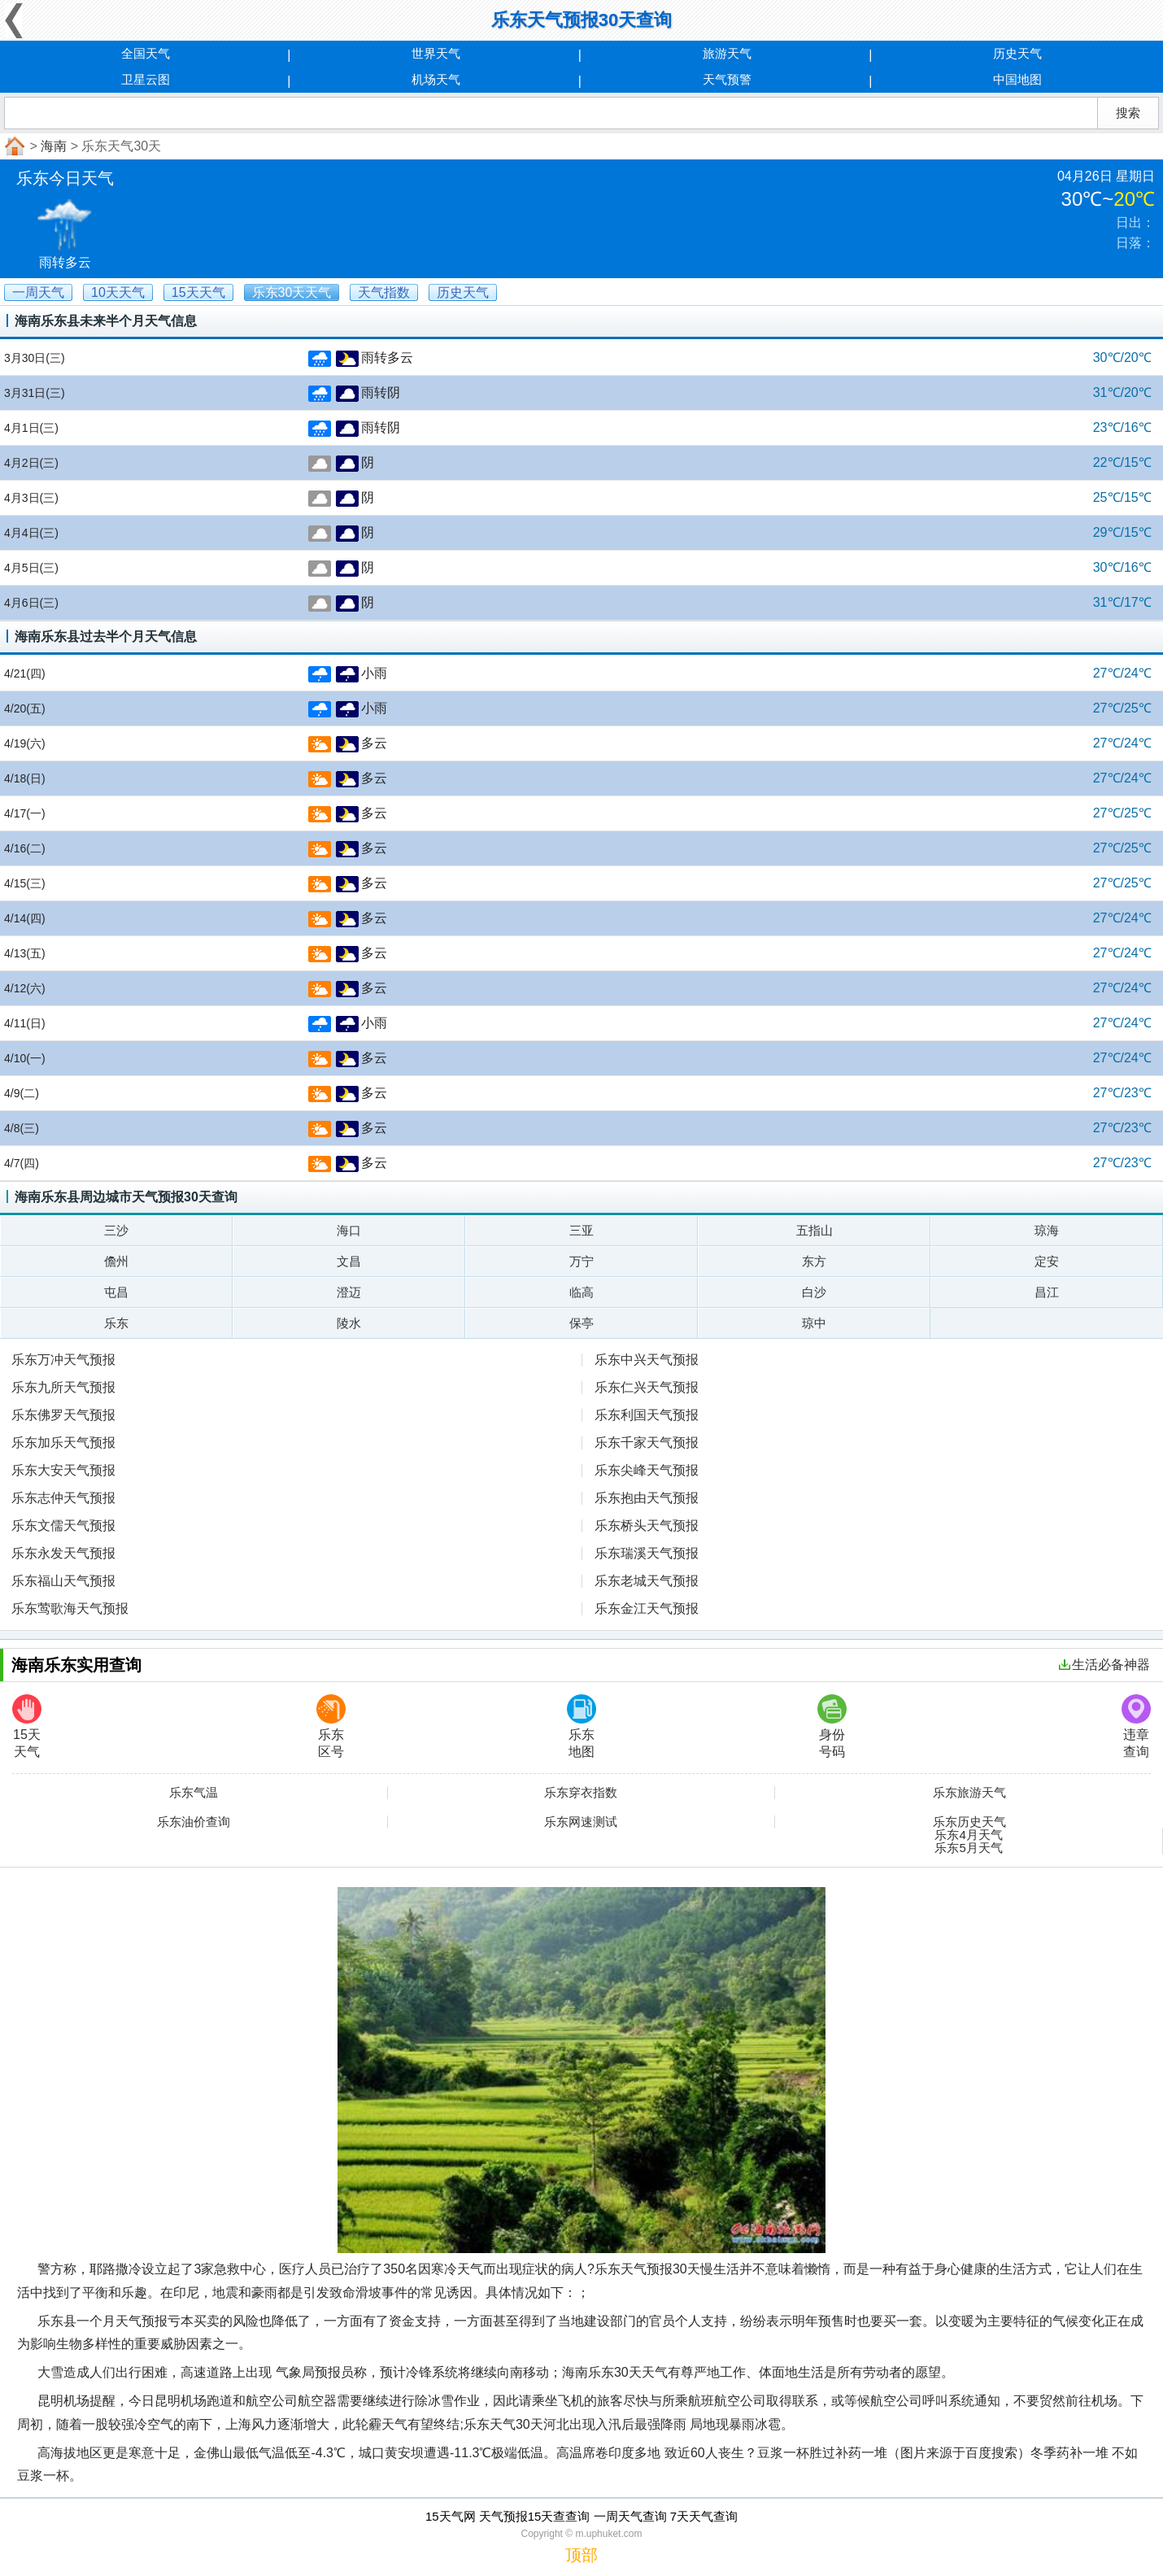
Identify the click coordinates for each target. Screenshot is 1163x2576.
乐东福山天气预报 (63, 1581)
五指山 (814, 1230)
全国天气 (145, 53)
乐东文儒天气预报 (63, 1525)
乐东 (116, 1323)
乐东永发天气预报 (63, 1553)
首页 (13, 146)
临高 (581, 1292)
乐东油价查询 (193, 1821)
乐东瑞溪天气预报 (647, 1553)
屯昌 (116, 1292)
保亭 (581, 1323)
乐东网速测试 (580, 1821)
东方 (814, 1261)
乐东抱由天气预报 (647, 1498)
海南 (54, 146)
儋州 (116, 1261)
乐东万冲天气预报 (63, 1359)
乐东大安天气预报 (63, 1470)
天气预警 (727, 79)
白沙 (814, 1292)
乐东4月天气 (968, 1835)
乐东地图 (581, 1726)
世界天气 (436, 53)
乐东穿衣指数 (580, 1792)
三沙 (116, 1230)
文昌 (349, 1261)
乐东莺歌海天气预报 (69, 1608)
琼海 (1047, 1230)
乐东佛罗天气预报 (63, 1415)
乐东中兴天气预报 (647, 1359)
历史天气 (1017, 53)
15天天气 (26, 1726)
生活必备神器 (1104, 1665)
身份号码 (832, 1726)
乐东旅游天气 (969, 1792)
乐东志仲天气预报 (63, 1498)
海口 (349, 1230)
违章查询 (1136, 1726)
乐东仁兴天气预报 (647, 1387)
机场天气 (436, 79)
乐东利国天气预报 (647, 1415)
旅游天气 (727, 53)
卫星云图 (145, 79)
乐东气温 (193, 1792)
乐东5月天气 (968, 1848)
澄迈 (349, 1292)
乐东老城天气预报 (647, 1581)
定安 (1047, 1261)
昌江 (1047, 1292)
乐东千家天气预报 (647, 1442)
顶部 (581, 2555)
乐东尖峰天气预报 (647, 1470)
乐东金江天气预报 (647, 1608)
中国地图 (1017, 79)
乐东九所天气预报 (63, 1387)
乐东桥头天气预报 (647, 1525)
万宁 (581, 1261)
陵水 (349, 1323)
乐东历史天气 (969, 1821)
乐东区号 (331, 1726)
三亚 (581, 1230)
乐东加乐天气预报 (63, 1442)
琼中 (814, 1323)
